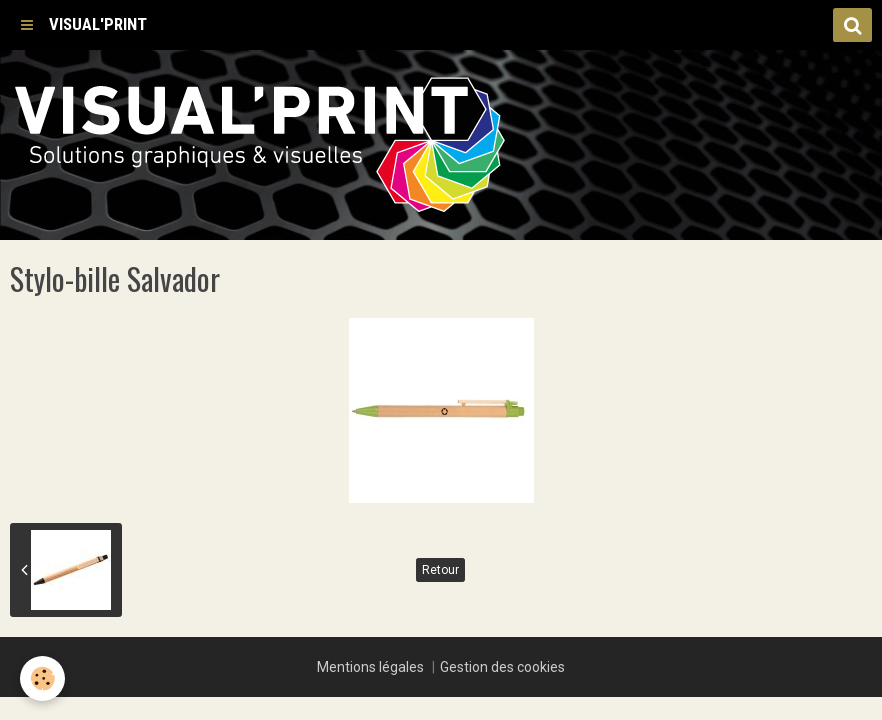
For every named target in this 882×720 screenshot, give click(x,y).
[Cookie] (42, 678)
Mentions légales (370, 667)
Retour (440, 570)
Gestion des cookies (502, 667)
